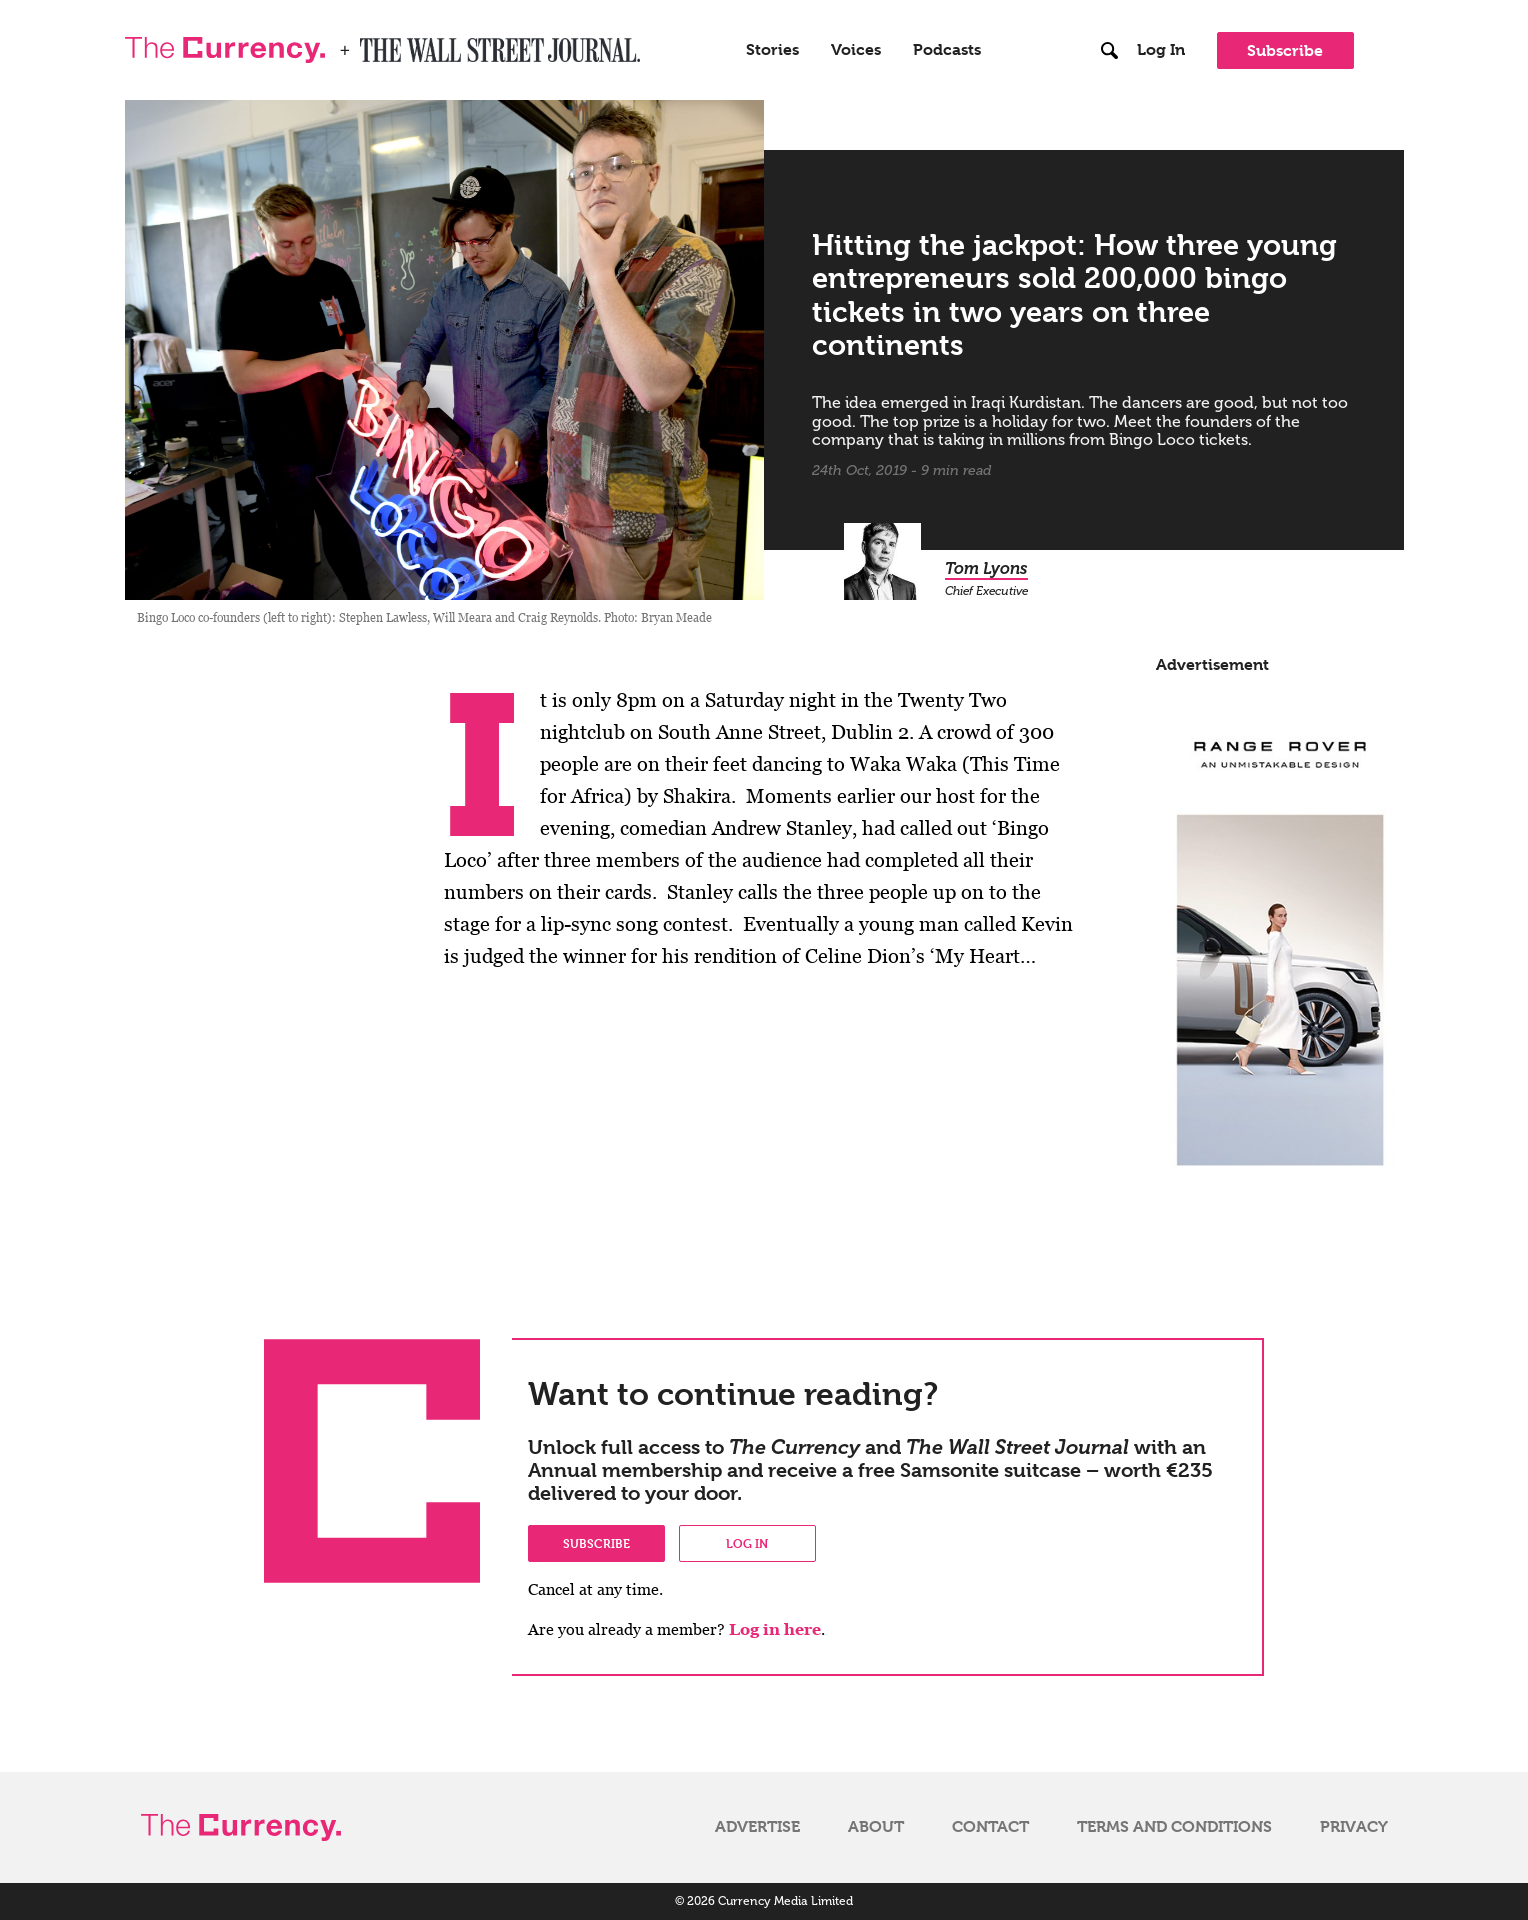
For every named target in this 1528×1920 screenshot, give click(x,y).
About (876, 1827)
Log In (1161, 50)
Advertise (757, 1827)
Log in (747, 1543)
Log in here (775, 1629)
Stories (772, 50)
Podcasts (947, 50)
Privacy (1354, 1827)
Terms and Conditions (1174, 1827)
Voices (856, 50)
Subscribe (1285, 50)
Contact (990, 1827)
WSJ (377, 44)
